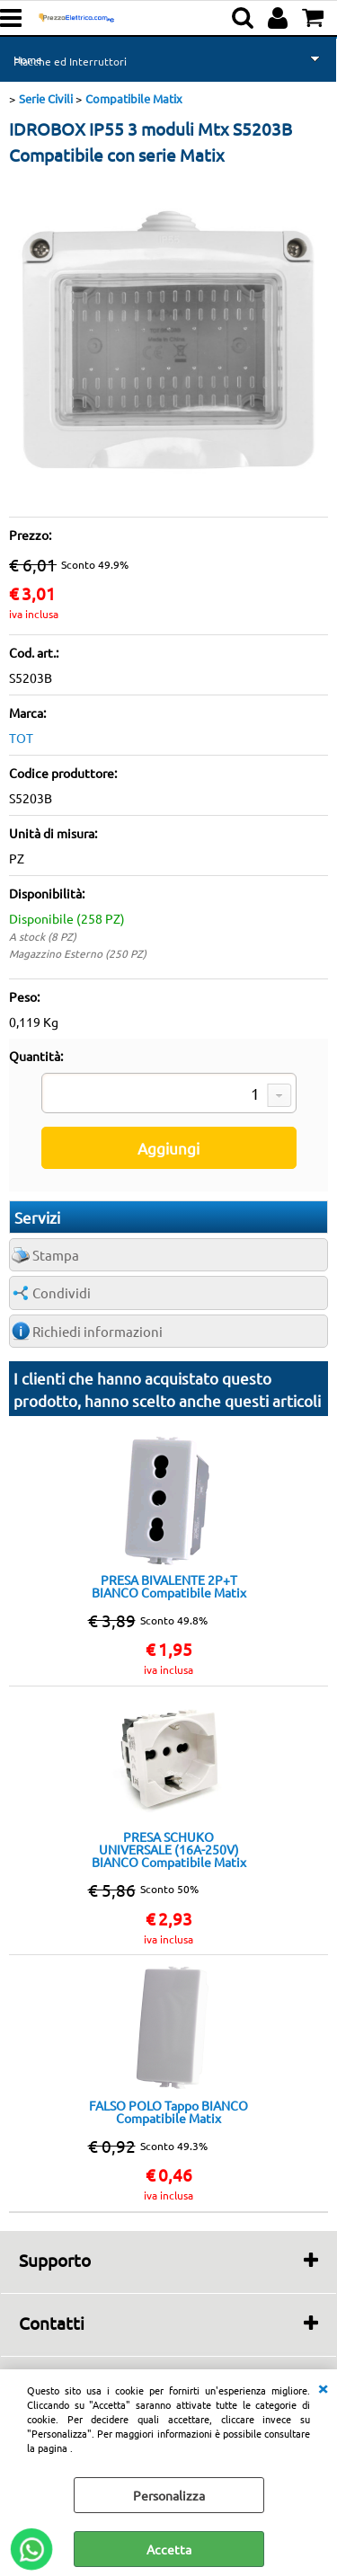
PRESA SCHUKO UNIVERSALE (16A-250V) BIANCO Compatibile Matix (169, 1849)
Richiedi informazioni (97, 1331)
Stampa (55, 1254)
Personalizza (169, 2495)
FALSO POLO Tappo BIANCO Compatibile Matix (168, 2111)
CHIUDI (322, 2387)
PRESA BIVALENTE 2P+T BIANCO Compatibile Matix (169, 1585)
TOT (21, 738)
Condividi (61, 1292)
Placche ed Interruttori (70, 61)
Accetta (168, 2549)
